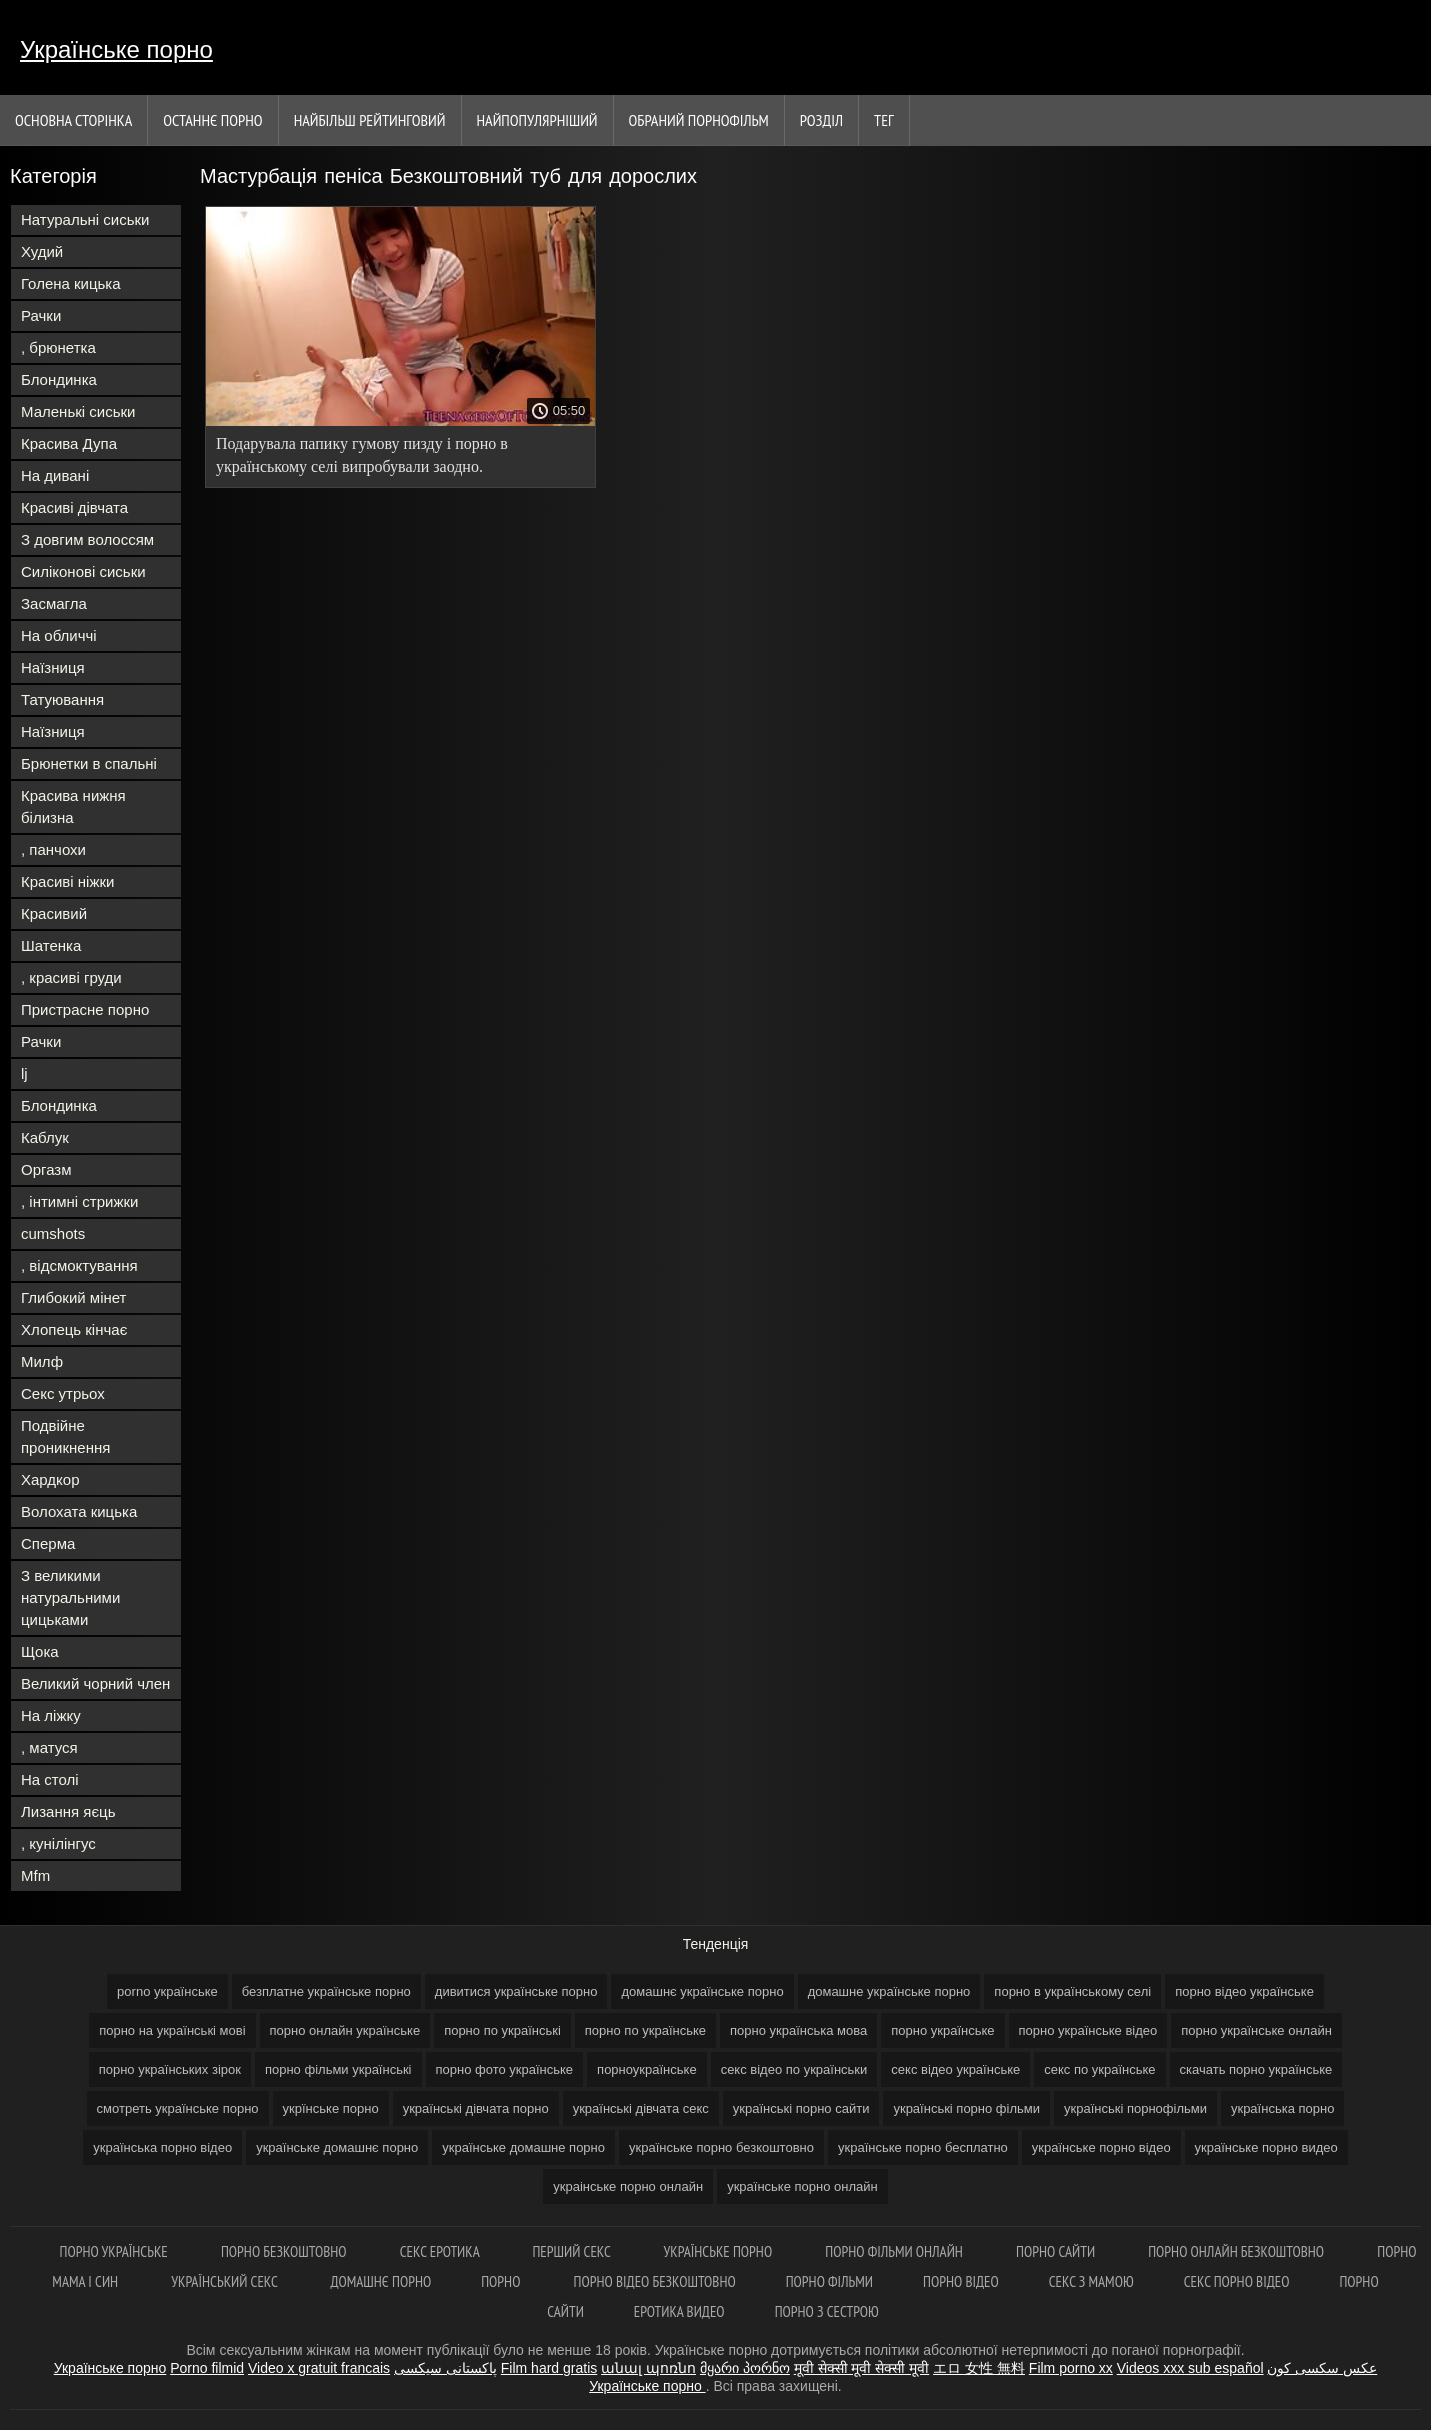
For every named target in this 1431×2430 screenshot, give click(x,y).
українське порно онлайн (802, 2186)
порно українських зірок (170, 2069)
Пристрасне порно (85, 1009)
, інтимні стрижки (79, 1201)
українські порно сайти (801, 2108)
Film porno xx (1071, 2368)
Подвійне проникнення (65, 1436)
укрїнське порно (331, 2108)
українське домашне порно (523, 2147)
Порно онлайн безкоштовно (1237, 2251)
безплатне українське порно (326, 1991)
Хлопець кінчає (74, 1329)
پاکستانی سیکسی (445, 2368)
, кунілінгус (58, 1843)
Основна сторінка (73, 120)
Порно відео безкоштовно (655, 2281)
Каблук (45, 1137)
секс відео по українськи (794, 2069)
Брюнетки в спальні (89, 763)
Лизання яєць (68, 1811)
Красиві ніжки (67, 881)
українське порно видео (1266, 2147)
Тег (884, 120)
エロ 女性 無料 (979, 2368)
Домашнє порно (381, 2281)
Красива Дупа (69, 443)
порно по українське (645, 2030)
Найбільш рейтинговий (370, 120)
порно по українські (502, 2030)
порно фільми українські (338, 2069)
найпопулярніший (537, 120)
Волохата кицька (79, 1511)
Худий (42, 251)
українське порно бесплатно (923, 2147)
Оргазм (46, 1169)
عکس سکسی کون (1322, 2368)
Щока (40, 1651)
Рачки (41, 315)
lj (24, 1073)
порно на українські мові (172, 2030)
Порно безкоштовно (285, 2251)
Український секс (225, 2281)
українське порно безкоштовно (721, 2147)
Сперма (48, 1543)
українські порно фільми (966, 2108)
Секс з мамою (1091, 2281)
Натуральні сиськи (85, 219)
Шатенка (51, 945)
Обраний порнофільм (699, 120)
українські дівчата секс (641, 2108)
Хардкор (50, 1479)
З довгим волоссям (87, 539)
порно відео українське (1244, 1991)
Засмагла (54, 603)
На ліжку (51, 1715)
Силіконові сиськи (83, 571)
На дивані (55, 475)
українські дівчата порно (476, 2108)
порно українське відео (1088, 2030)
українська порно (1282, 2108)
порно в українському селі (1072, 1991)
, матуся (49, 1747)
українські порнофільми (1135, 2108)
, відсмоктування (79, 1265)
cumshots (53, 1233)
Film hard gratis (549, 2368)
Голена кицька (71, 283)
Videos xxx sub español (1190, 2368)
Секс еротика (441, 2251)
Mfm (35, 1875)
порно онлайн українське (345, 2030)
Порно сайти (1057, 2251)
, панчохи (53, 849)
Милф (42, 1361)
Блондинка (59, 379)
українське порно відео (1101, 2147)
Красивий (54, 913)
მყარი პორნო (745, 2368)
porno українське (167, 1991)
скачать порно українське (1256, 2069)
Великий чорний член (95, 1683)
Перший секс (572, 2251)
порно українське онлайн (1256, 2030)
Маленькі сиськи (78, 411)
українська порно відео (162, 2147)
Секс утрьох (63, 1393)
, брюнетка (58, 347)
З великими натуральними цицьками (70, 1597)
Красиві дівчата (74, 507)
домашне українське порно (889, 1991)
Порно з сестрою (827, 2311)
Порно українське (115, 2251)
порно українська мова (798, 2030)
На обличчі (59, 635)
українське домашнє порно (337, 2147)
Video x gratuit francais (319, 2368)
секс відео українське (955, 2069)
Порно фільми (829, 2281)
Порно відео (961, 2281)
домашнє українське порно (702, 1991)
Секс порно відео (1237, 2281)
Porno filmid (207, 2368)
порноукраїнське (647, 2069)
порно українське (942, 2030)
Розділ (821, 120)
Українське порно (116, 49)
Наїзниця (53, 667)
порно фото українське (505, 2069)
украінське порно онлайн (628, 2186)
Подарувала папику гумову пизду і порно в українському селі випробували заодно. (362, 455)
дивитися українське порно (516, 1991)
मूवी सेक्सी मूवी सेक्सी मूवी (862, 2368)
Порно (502, 2281)
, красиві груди (71, 977)
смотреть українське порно (178, 2108)
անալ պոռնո (648, 2368)
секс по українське (1099, 2069)
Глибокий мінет (73, 1297)
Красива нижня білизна (73, 806)
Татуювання (62, 699)
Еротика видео (679, 2311)
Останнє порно (212, 120)
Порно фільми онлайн (895, 2251)
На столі (50, 1779)
